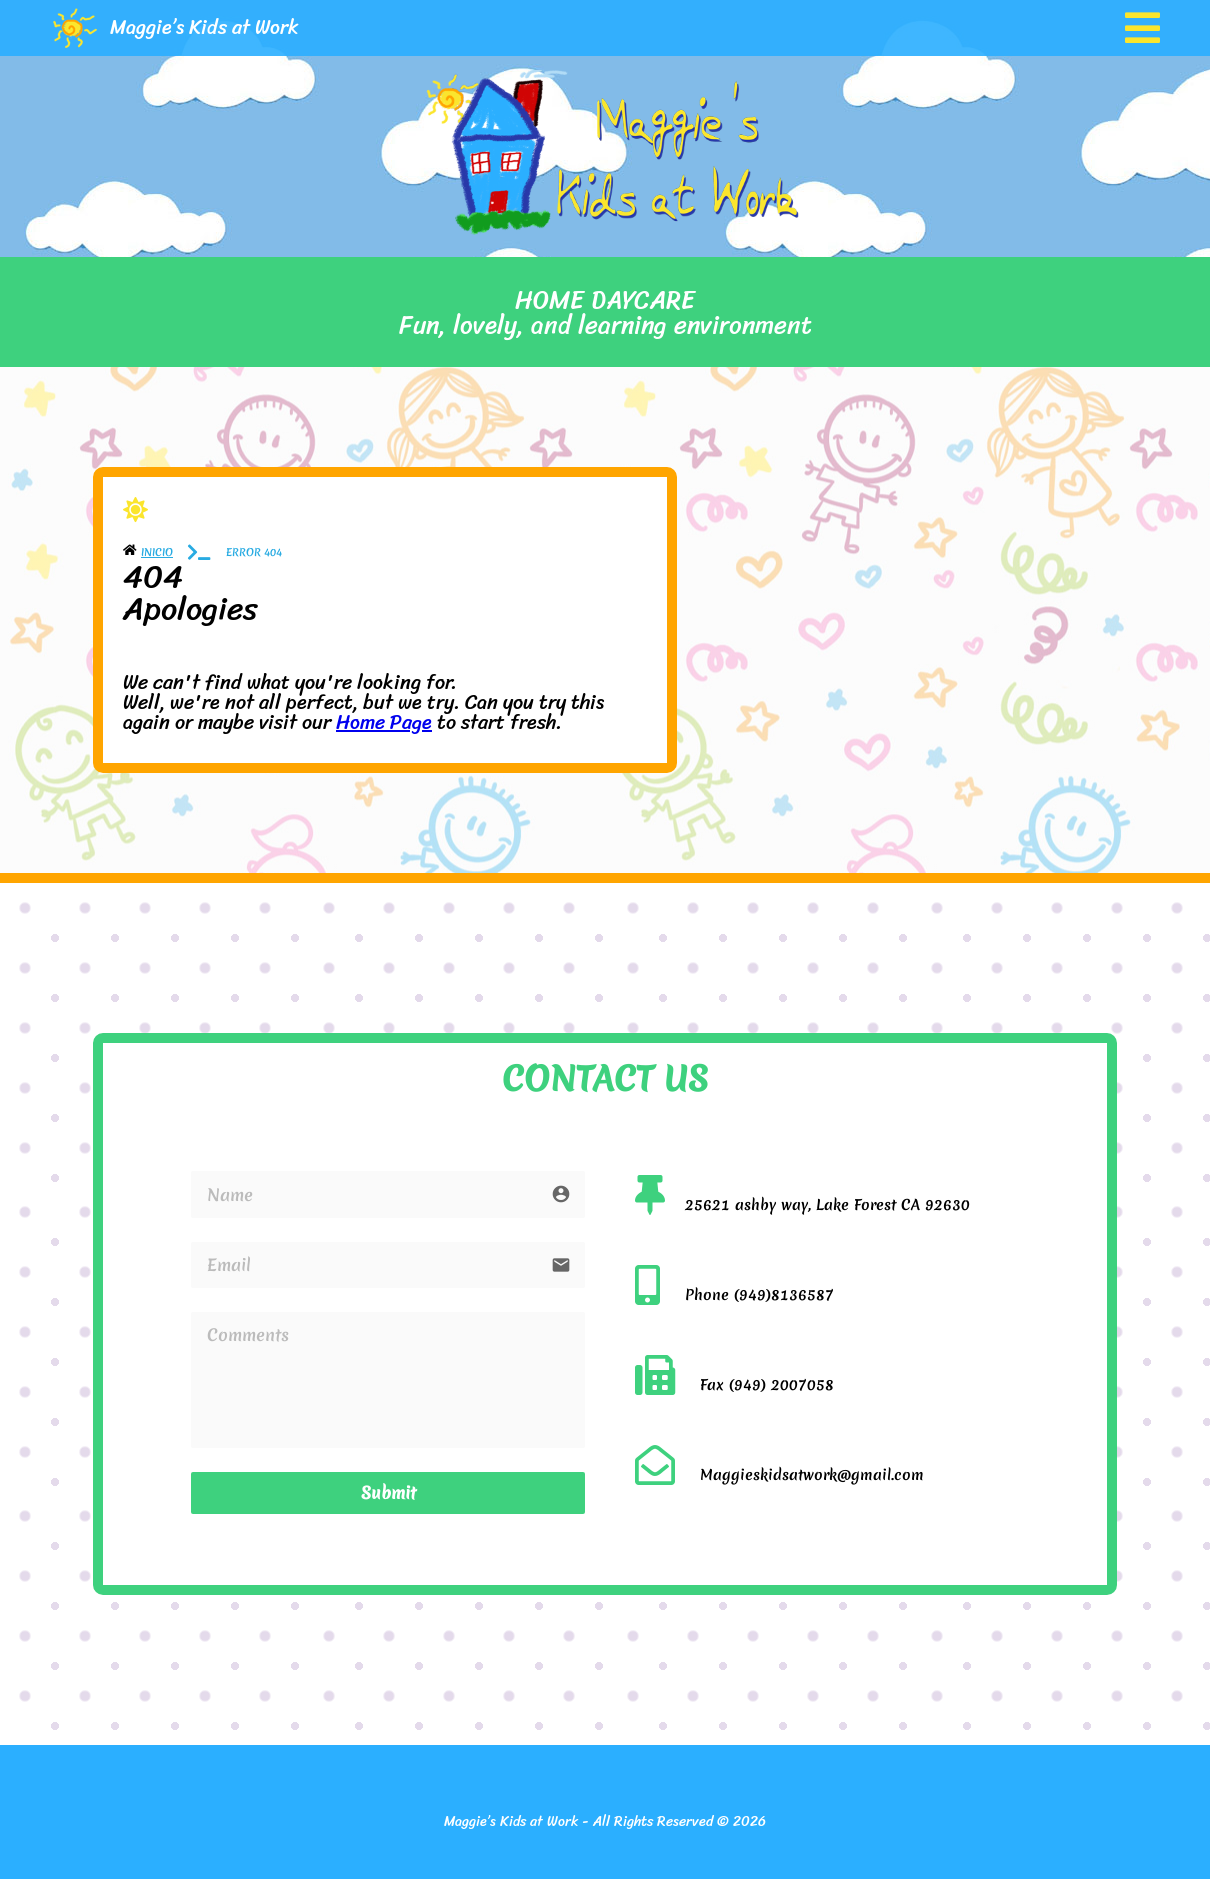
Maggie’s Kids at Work (204, 27)
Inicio (157, 552)
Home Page (384, 722)
